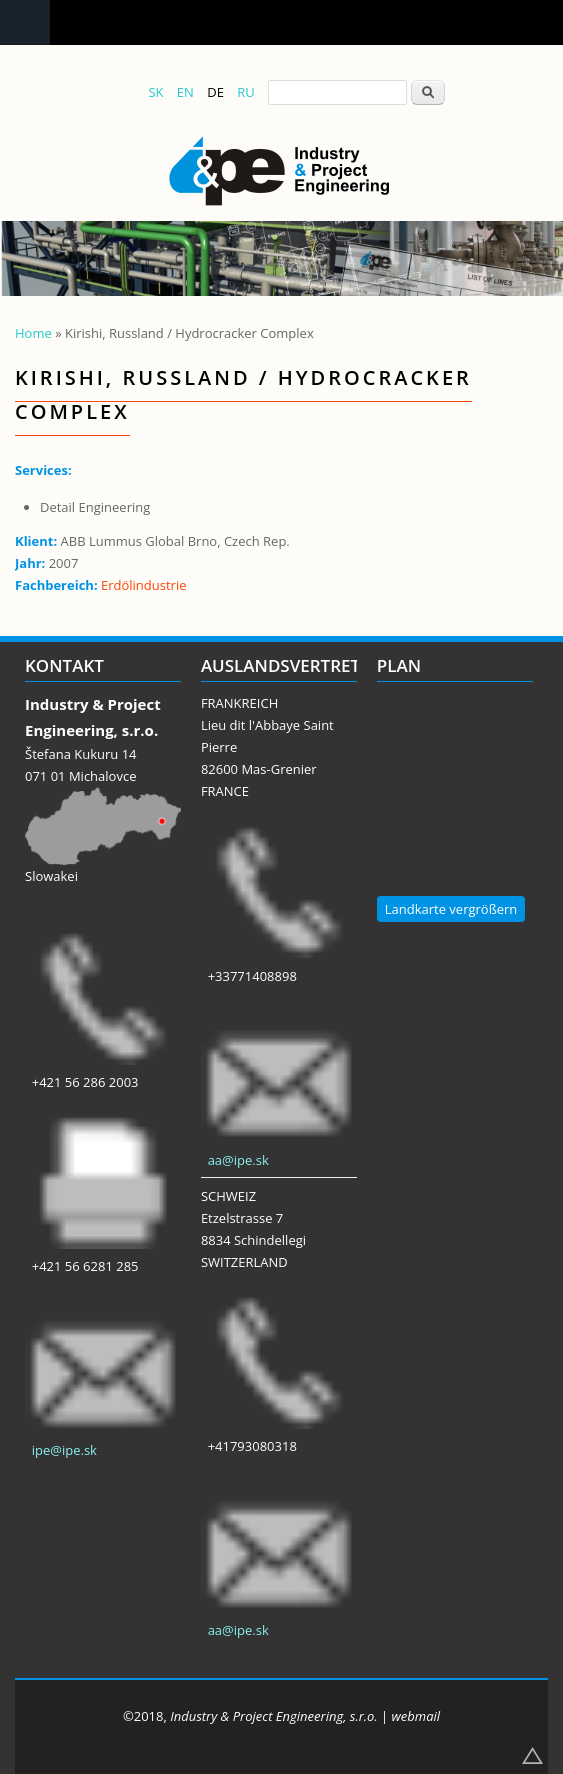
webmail (416, 1716)
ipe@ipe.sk (64, 1450)
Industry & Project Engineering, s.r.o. (273, 1716)
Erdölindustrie (144, 585)
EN (185, 92)
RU (246, 92)
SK (155, 92)
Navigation (25, 22)
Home (33, 333)
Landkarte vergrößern (451, 909)
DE (215, 92)
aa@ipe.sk (238, 1160)
